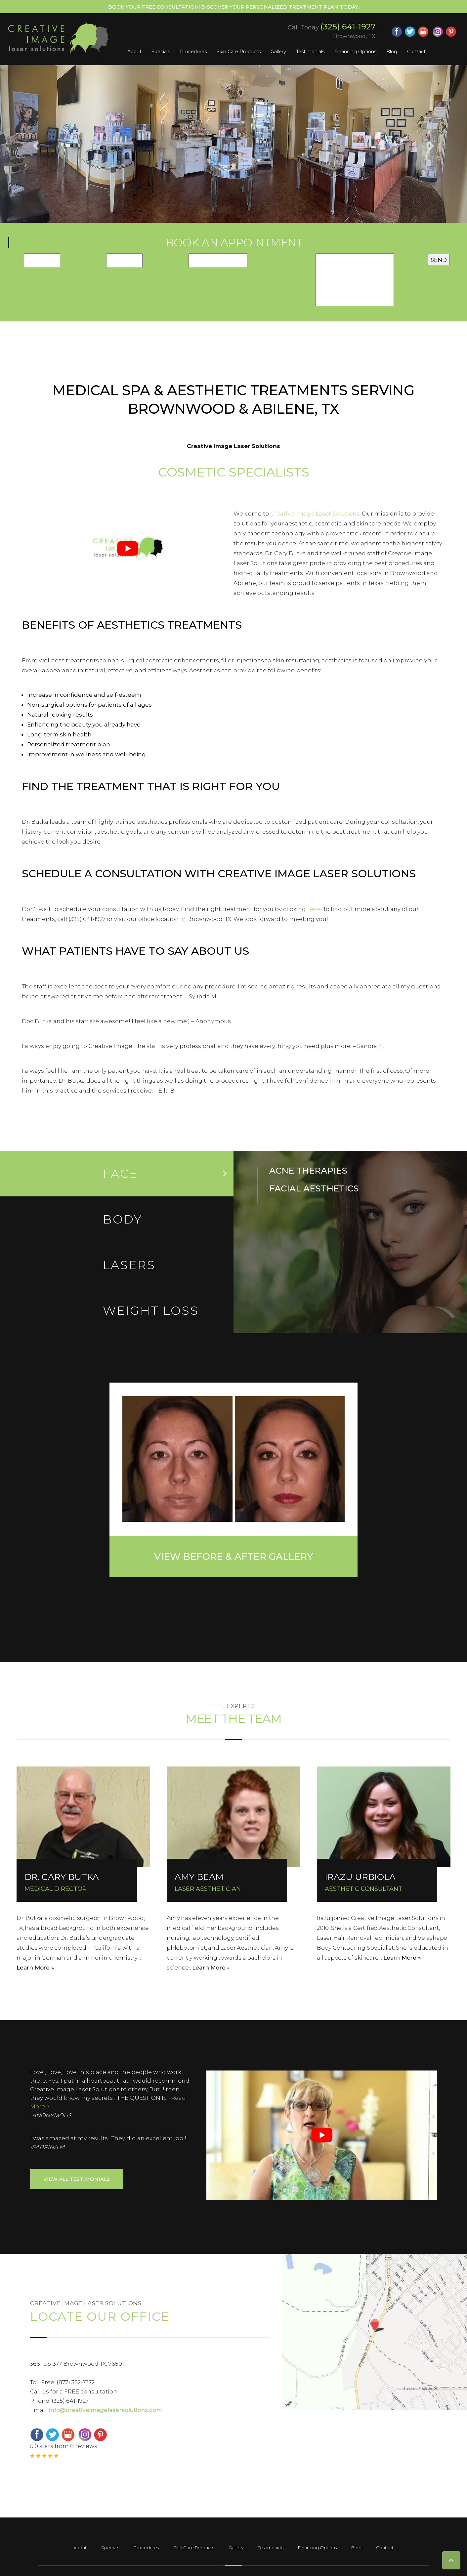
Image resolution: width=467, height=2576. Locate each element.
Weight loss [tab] (151, 1310)
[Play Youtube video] (127, 548)
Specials (160, 52)
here (314, 909)
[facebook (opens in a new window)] (396, 31)
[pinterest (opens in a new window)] (451, 31)
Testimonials (310, 52)
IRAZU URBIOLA (360, 1877)
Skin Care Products (239, 52)
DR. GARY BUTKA (61, 1877)
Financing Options (355, 52)
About (134, 52)
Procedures (193, 52)
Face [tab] (120, 1173)
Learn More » (35, 1967)
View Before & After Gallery (233, 1556)
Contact (416, 52)
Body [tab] (122, 1219)
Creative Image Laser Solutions (315, 513)
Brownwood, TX (354, 36)
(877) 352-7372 (76, 2382)
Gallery (278, 52)
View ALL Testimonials (76, 2179)
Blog (391, 52)
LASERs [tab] (129, 1265)
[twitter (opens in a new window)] (409, 31)
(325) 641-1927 (347, 26)
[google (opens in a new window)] (424, 31)
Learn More (208, 1967)
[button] (35, 144)
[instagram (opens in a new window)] (437, 31)
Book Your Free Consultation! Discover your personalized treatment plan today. (233, 7)
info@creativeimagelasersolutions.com (105, 2410)
